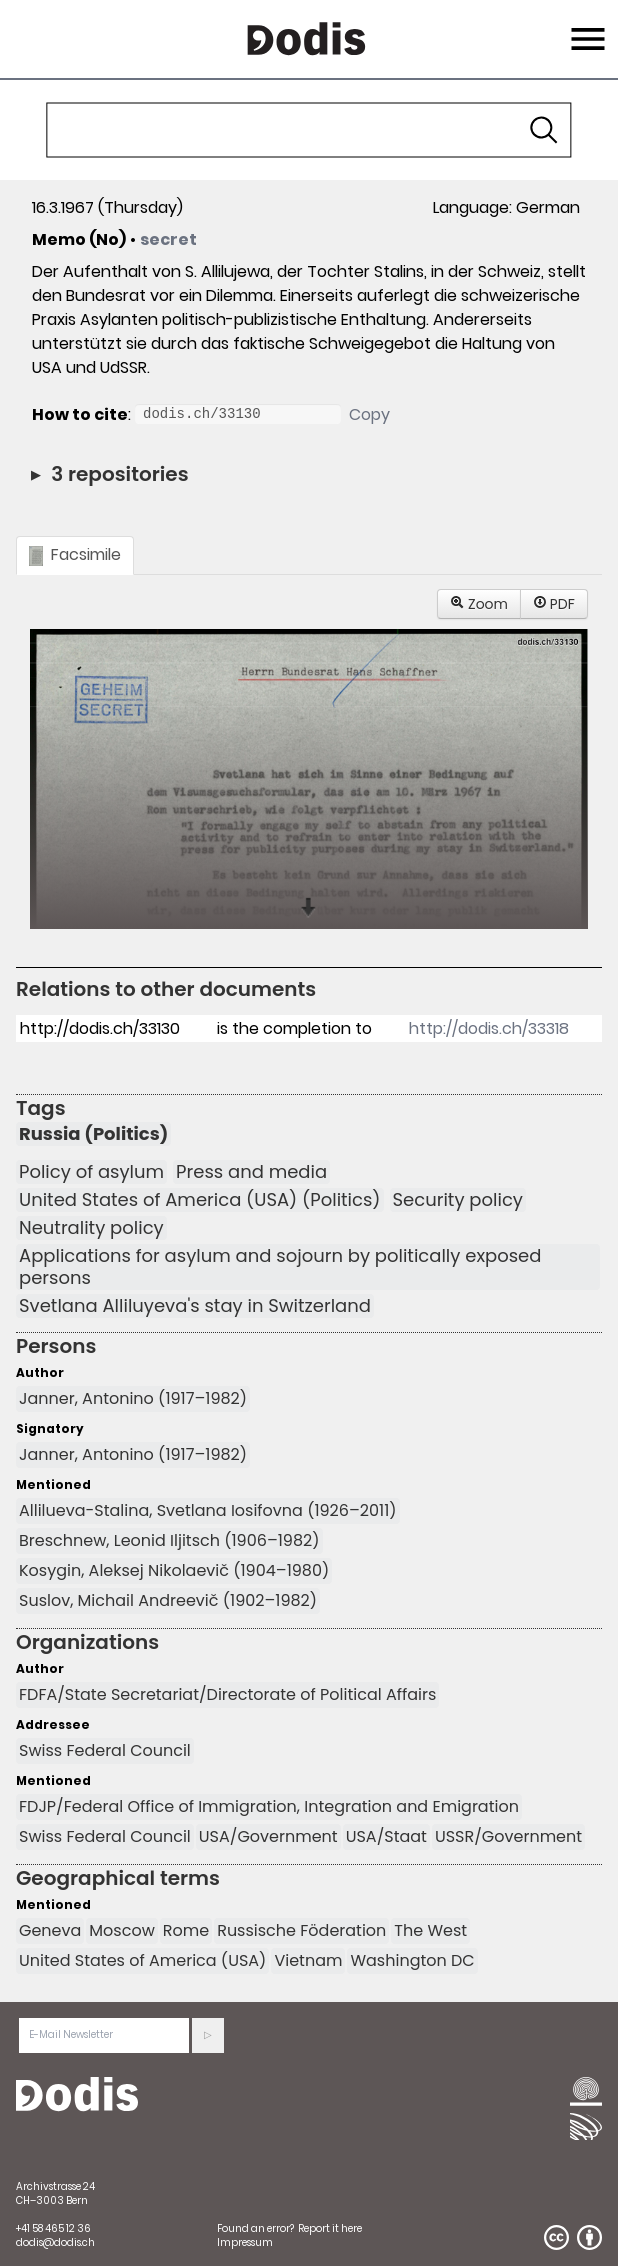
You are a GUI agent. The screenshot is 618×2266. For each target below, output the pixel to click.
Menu (585, 27)
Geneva (50, 1930)
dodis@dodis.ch (55, 2242)
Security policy (458, 1200)
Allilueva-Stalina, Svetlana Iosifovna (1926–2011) (208, 1510)
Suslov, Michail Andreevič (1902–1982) (168, 1600)
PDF (554, 604)
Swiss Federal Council (105, 1750)
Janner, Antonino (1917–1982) (133, 1398)
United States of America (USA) (142, 1960)
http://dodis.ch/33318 (489, 1028)
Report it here (330, 2228)
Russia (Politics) (93, 1134)
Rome (186, 1930)
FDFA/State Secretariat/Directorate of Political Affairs (227, 1694)
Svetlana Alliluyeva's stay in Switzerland (195, 1306)
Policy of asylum (91, 1172)
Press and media (251, 1172)
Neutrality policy (91, 1228)
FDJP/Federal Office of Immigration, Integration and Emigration (269, 1806)
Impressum (245, 2242)
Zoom (479, 604)
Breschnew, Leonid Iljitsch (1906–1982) (169, 1540)
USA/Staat (386, 1836)
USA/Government (268, 1836)
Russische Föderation (301, 1930)
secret (168, 239)
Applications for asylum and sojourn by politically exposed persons (280, 1267)
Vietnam (308, 1960)
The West (430, 1930)
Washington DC (412, 1960)
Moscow (121, 1930)
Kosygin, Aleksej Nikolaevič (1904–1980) (174, 1570)
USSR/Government (508, 1836)
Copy (369, 414)
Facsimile (75, 554)
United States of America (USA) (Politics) (200, 1200)
